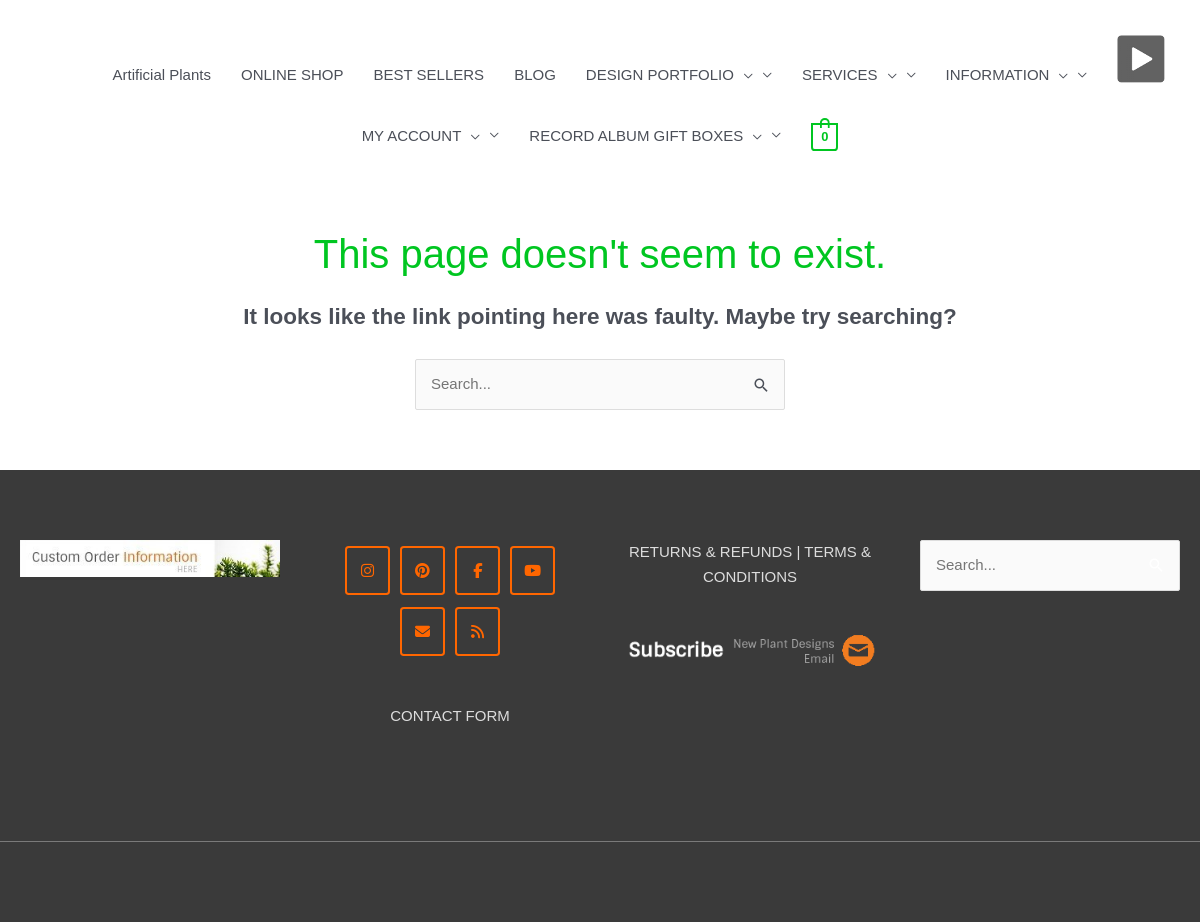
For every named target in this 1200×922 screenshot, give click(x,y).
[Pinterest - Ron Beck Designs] (422, 570)
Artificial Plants (162, 74)
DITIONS (766, 576)
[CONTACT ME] (422, 631)
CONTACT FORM (449, 715)
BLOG (535, 74)
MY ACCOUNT (421, 136)
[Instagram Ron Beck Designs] (367, 570)
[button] (743, 75)
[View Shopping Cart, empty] (824, 135)
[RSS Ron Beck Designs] (477, 631)
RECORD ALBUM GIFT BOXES (645, 136)
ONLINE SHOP (292, 74)
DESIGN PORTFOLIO (669, 75)
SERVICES (849, 75)
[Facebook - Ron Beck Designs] (477, 570)
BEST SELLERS (429, 74)
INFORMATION (1007, 75)
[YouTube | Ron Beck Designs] (532, 570)
